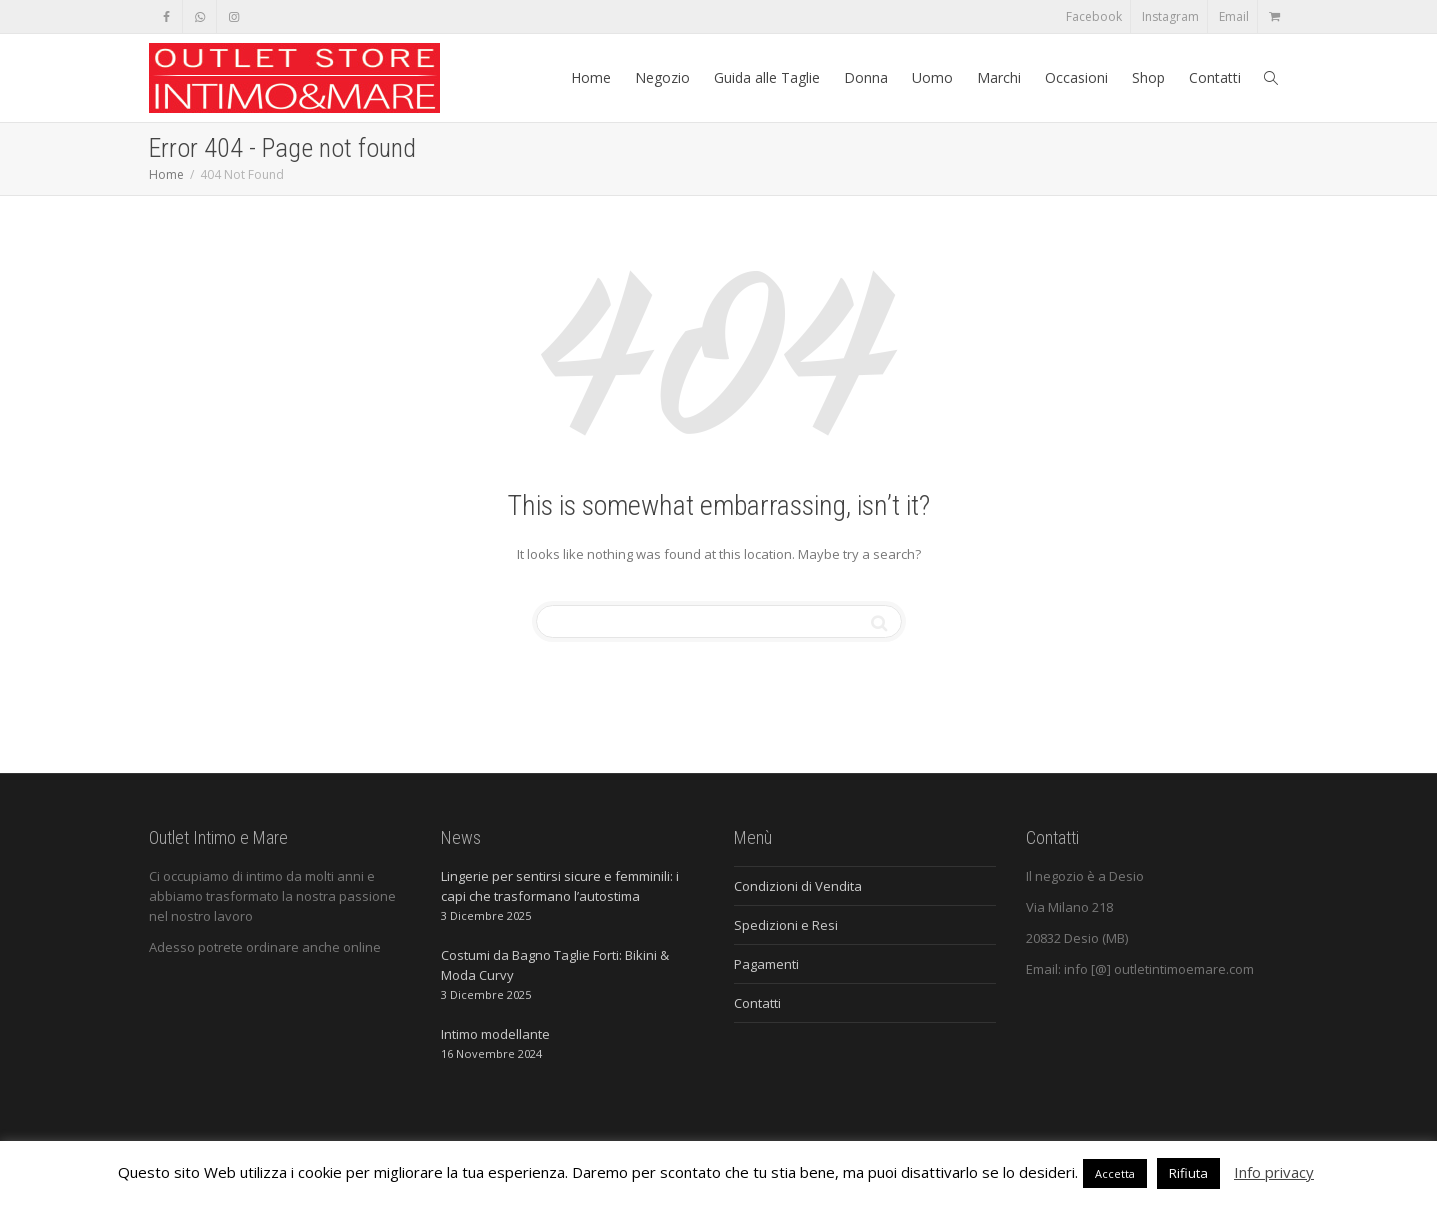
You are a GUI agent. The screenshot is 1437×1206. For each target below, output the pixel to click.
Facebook (1094, 16)
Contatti (1215, 77)
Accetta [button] (1115, 1173)
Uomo (932, 77)
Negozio (662, 77)
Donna (866, 77)
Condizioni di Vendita (798, 886)
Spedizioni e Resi (786, 925)
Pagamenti (766, 964)
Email (1234, 16)
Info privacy (1274, 1172)
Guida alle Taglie (767, 77)
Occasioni (1076, 77)
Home (591, 77)
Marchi (999, 77)
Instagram (1170, 16)
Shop (1148, 77)
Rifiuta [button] (1188, 1173)
